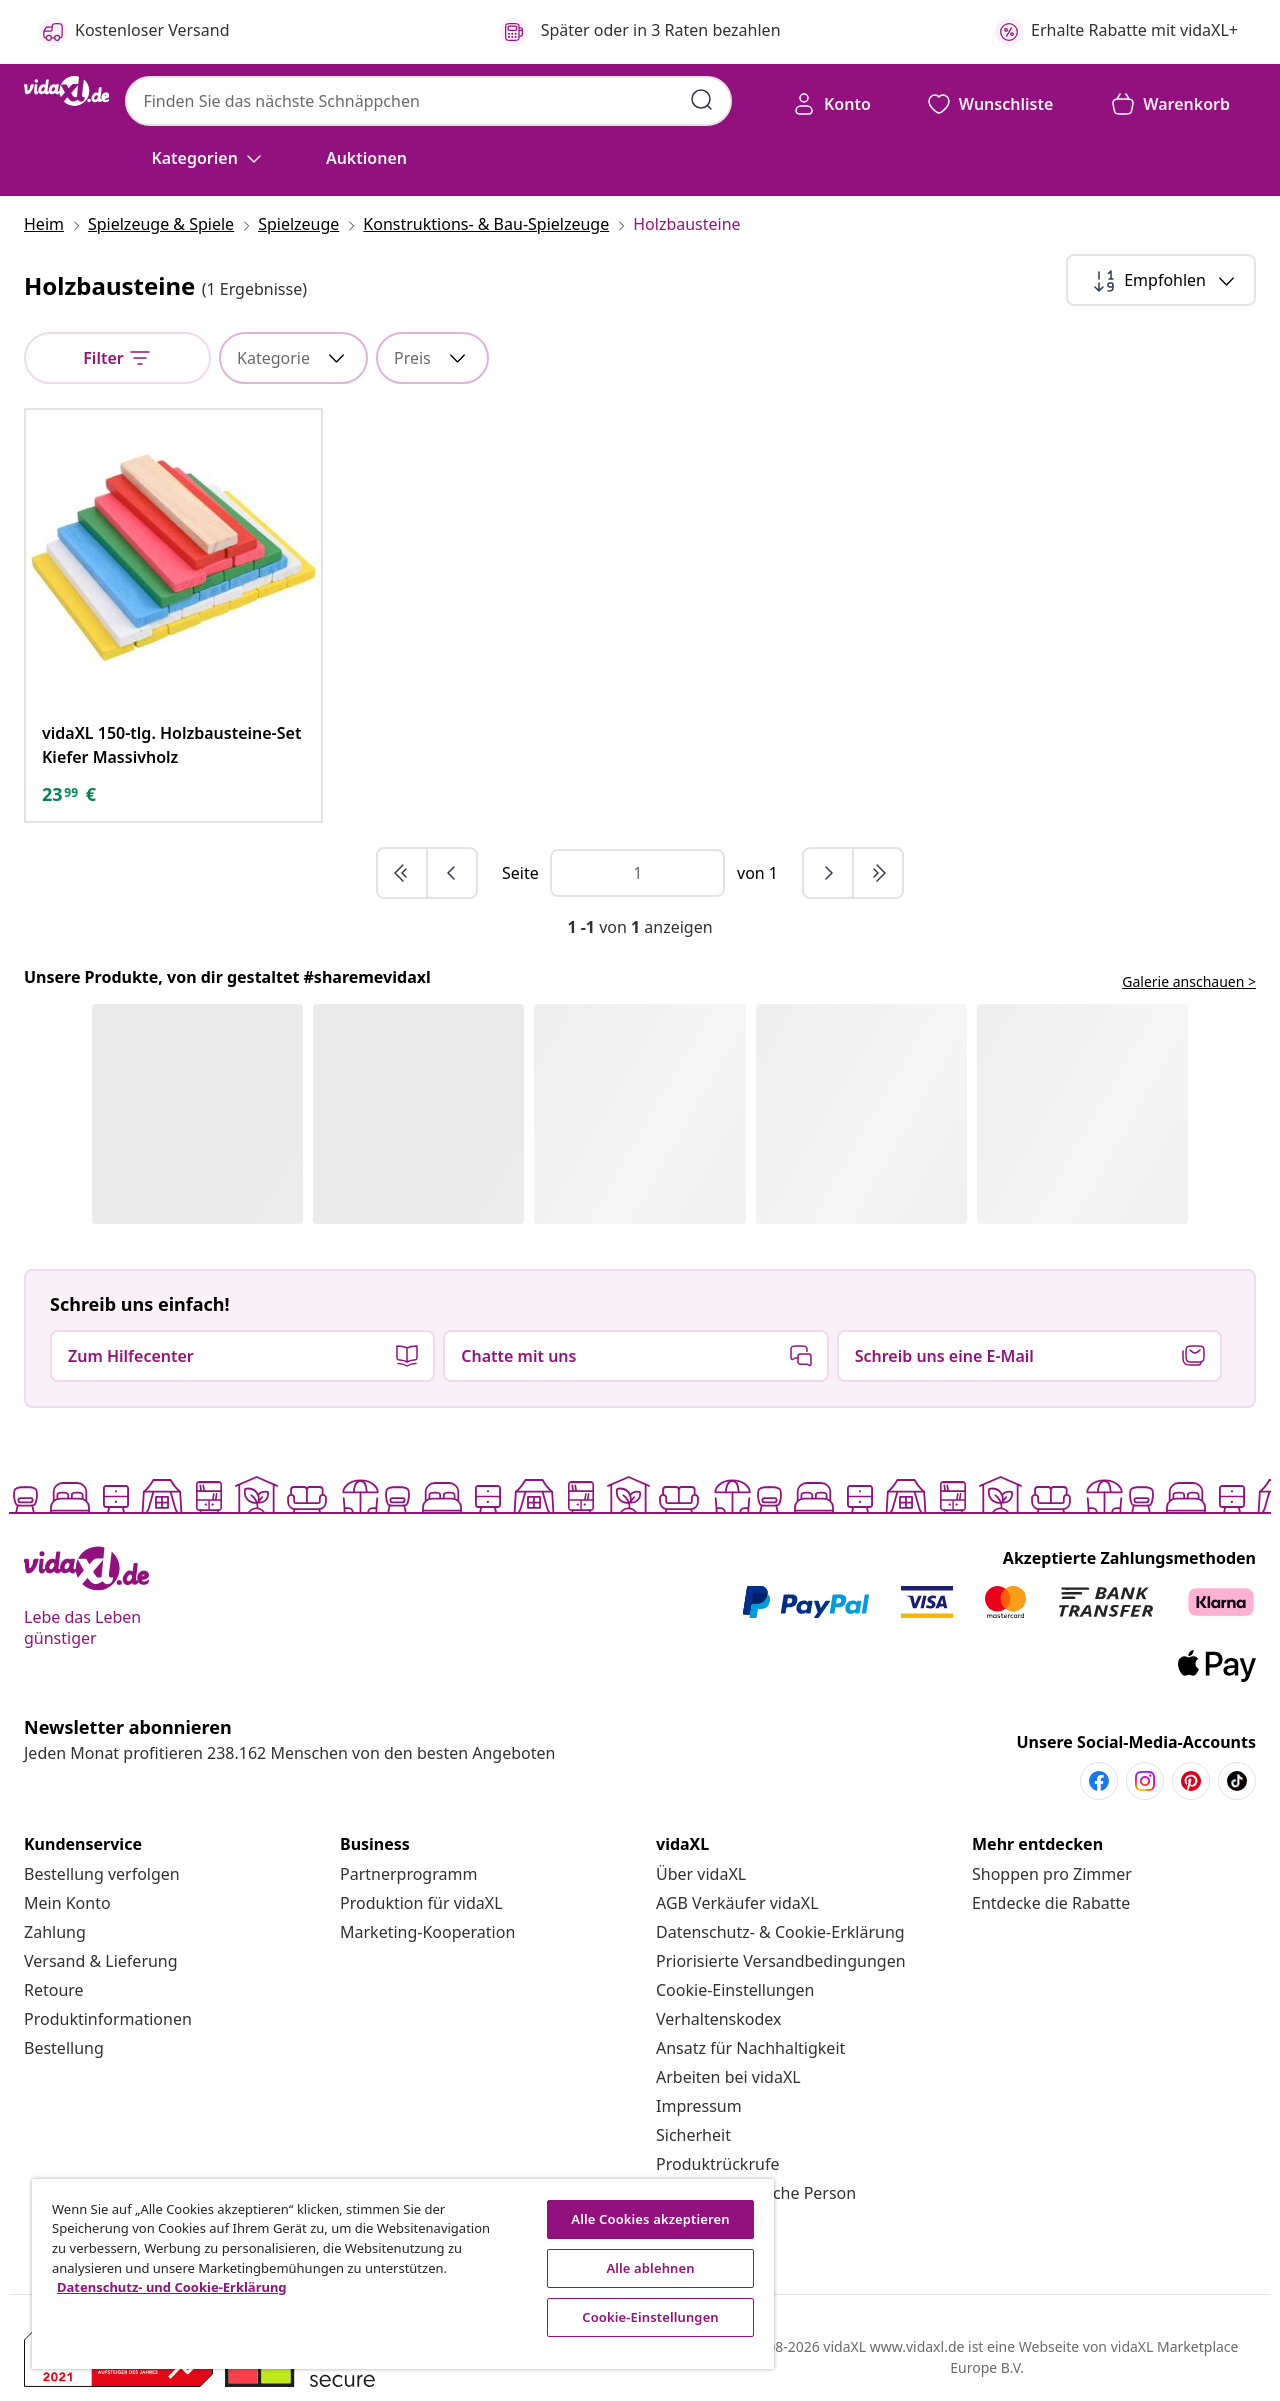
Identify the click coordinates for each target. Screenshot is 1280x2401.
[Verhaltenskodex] (719, 2019)
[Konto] (831, 104)
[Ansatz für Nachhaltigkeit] (750, 2048)
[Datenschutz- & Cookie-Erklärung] (780, 1932)
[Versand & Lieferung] (101, 1961)
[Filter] (117, 358)
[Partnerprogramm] (408, 1874)
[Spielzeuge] (298, 224)
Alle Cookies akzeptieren (650, 2219)
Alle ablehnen (650, 2268)
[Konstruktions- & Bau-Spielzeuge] (486, 224)
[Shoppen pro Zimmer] (1052, 1874)
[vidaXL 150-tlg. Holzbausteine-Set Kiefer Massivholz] (173, 745)
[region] (403, 2274)
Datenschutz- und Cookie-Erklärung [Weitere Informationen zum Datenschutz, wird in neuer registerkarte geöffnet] (172, 2287)
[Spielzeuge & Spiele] (161, 224)
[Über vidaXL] (701, 1874)
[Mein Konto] (67, 1903)
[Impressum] (699, 2106)
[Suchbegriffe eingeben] (702, 100)
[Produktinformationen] (108, 2019)
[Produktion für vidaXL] (421, 1903)
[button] (366, 158)
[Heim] (50, 224)
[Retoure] (54, 1990)
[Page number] (637, 873)
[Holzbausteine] (680, 224)
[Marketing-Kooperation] (427, 1932)
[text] (69, 794)
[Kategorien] (208, 158)
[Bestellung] (64, 2048)
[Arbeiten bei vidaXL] (728, 2077)
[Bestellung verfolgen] (102, 1874)
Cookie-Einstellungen (735, 1990)
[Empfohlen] (1161, 280)
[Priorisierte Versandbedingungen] (781, 1961)
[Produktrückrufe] (717, 2164)
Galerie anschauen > (1189, 981)
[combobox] (428, 101)
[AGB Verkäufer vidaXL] (737, 1903)
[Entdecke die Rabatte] (1051, 1903)
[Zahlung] (55, 1932)
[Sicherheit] (693, 2135)
